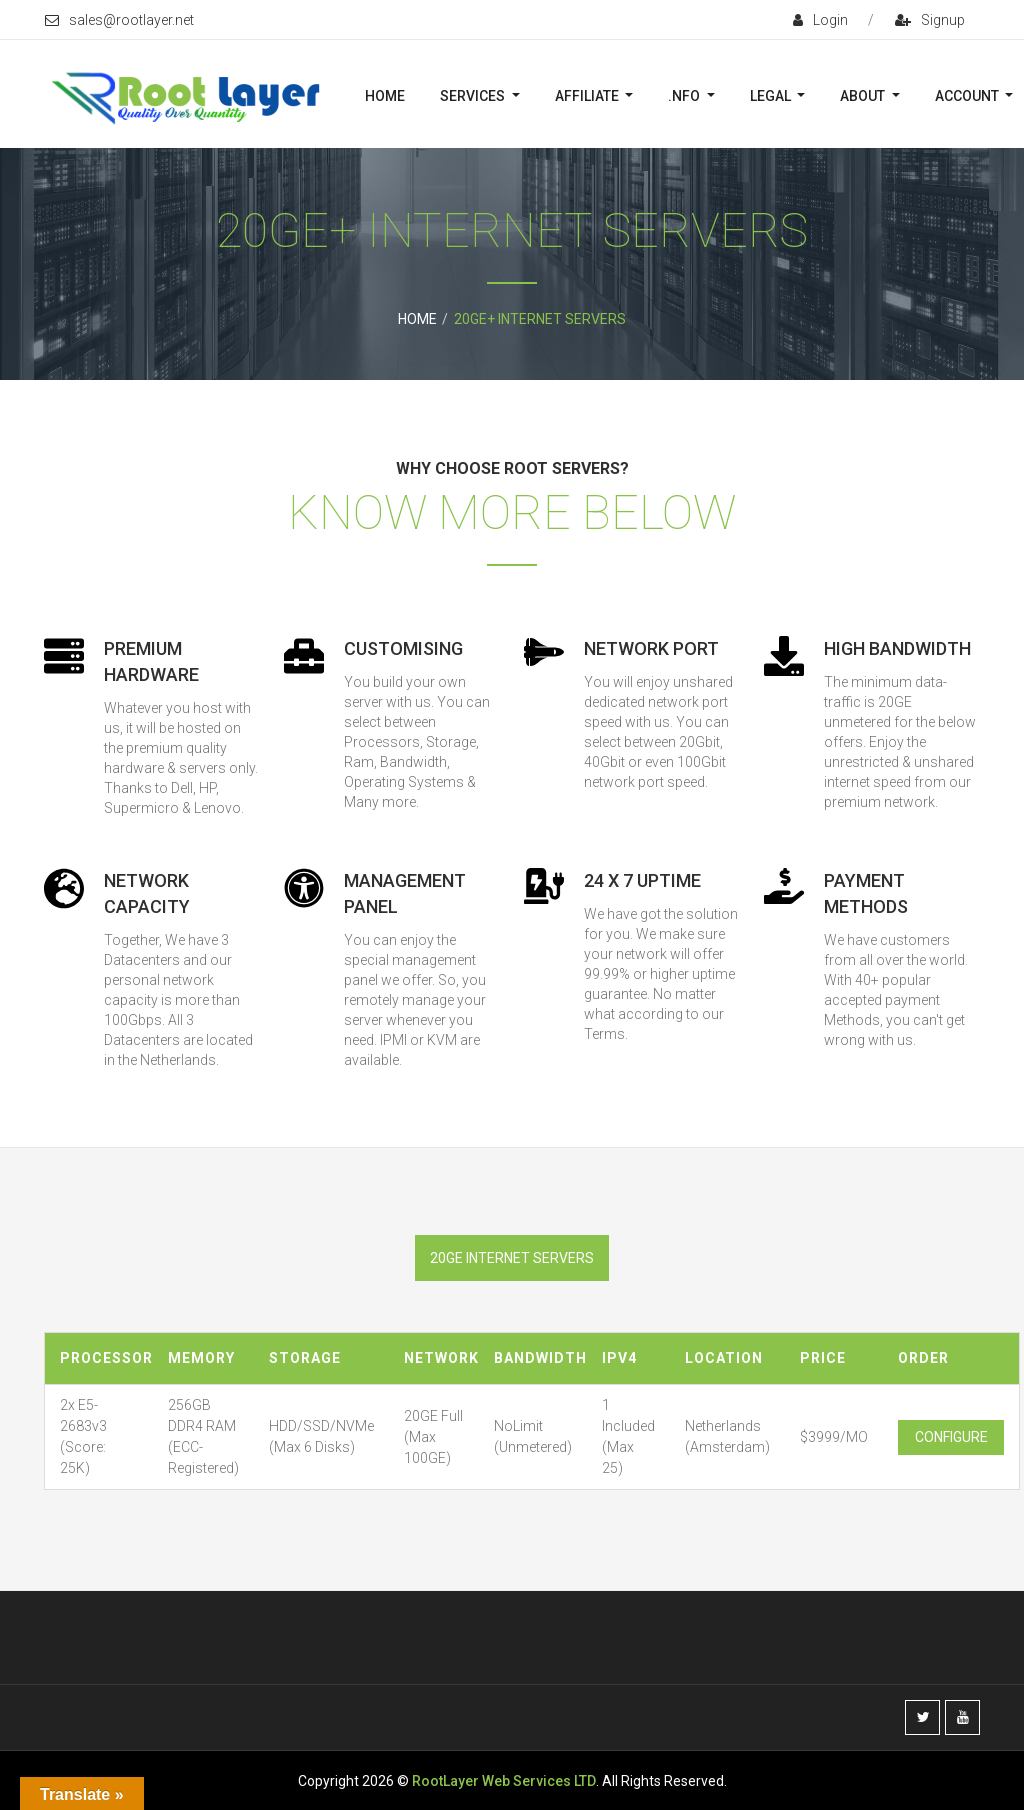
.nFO (685, 96)
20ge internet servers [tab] (512, 1258)
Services (474, 96)
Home (385, 96)
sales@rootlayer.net (119, 20)
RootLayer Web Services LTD (504, 1781)
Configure (951, 1437)
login (820, 20)
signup (930, 20)
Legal (772, 96)
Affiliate (588, 96)
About (864, 96)
